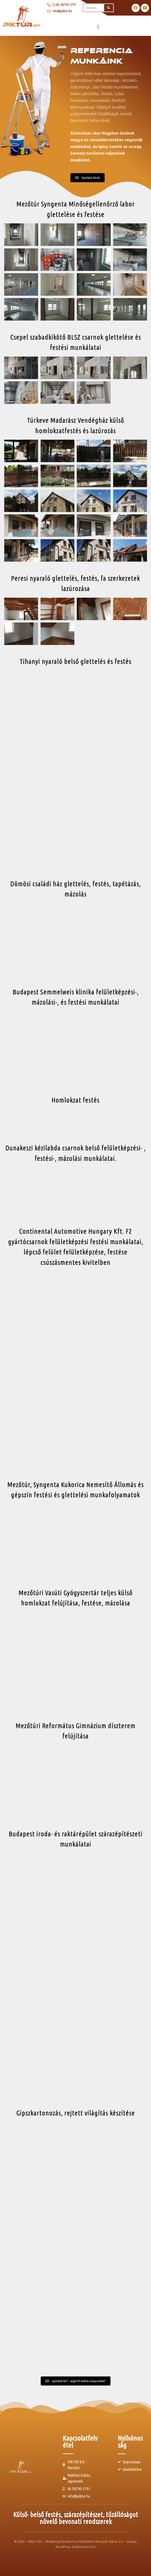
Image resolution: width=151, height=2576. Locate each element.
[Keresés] (108, 7)
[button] (98, 26)
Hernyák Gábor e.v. (109, 2541)
